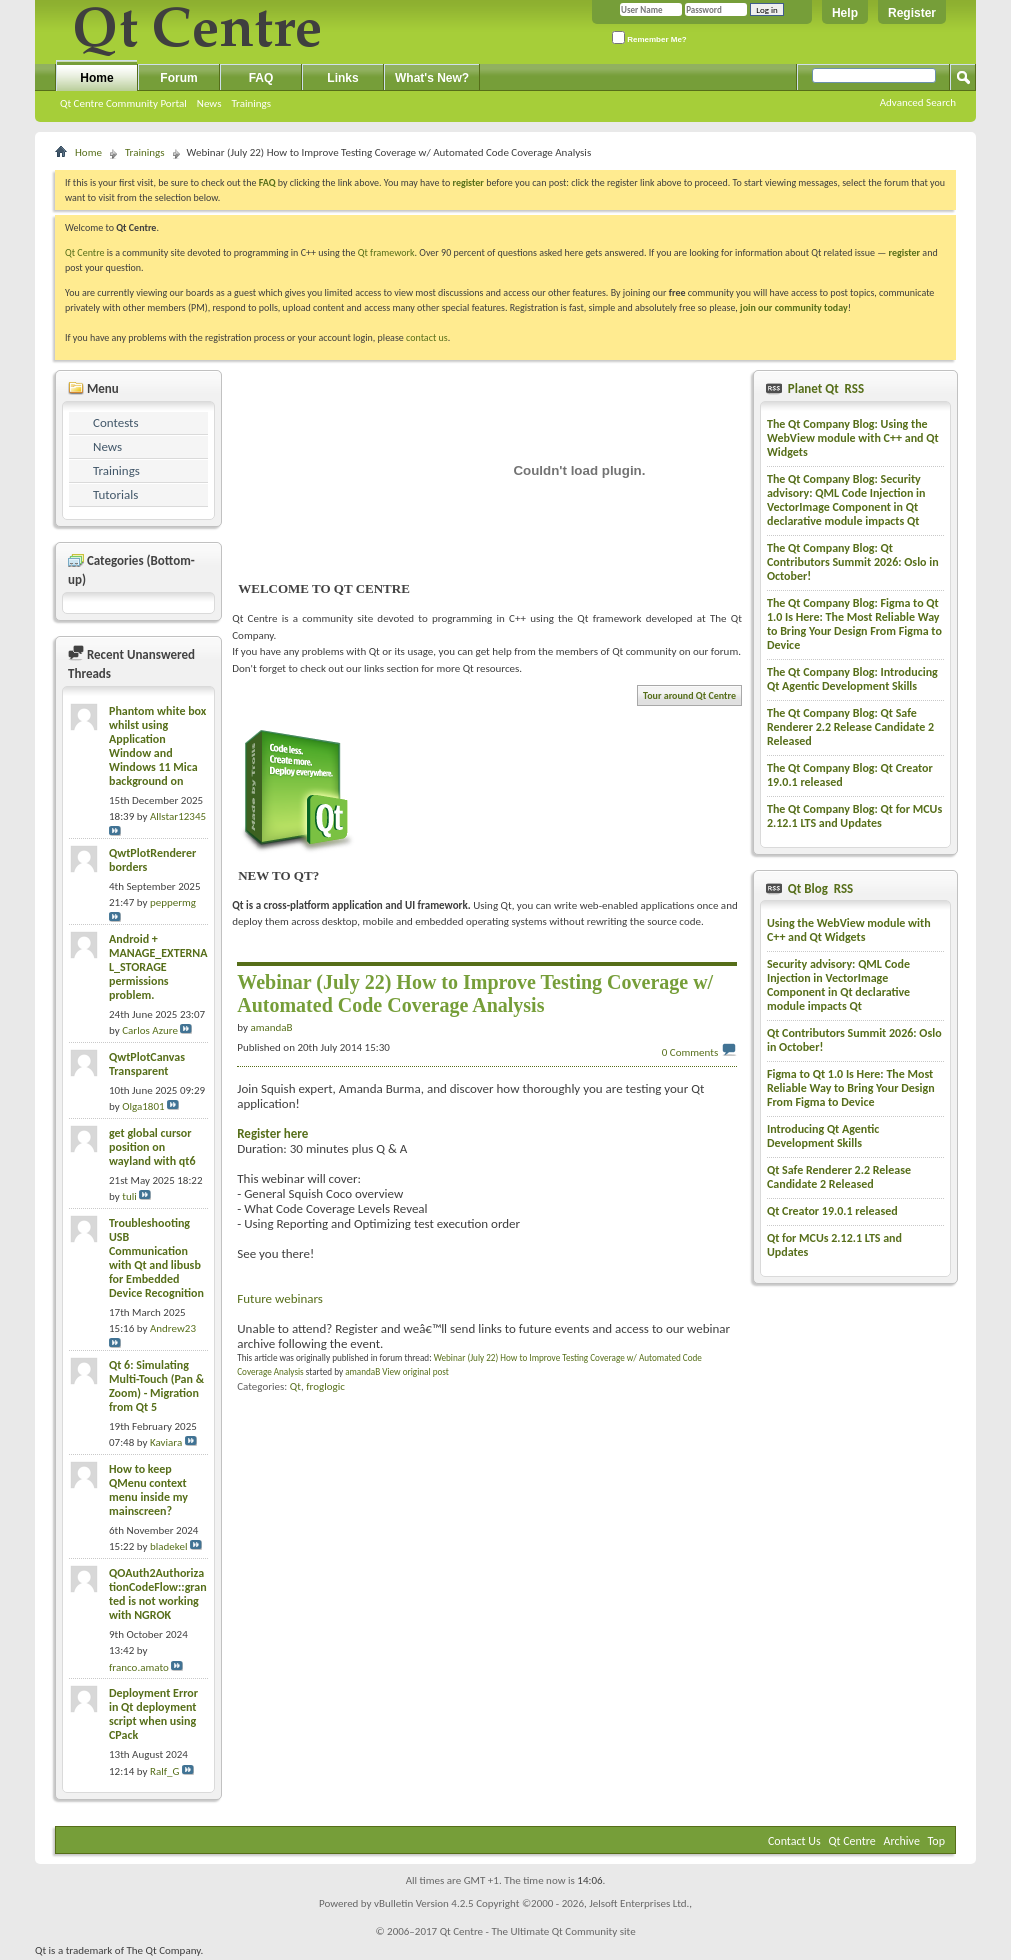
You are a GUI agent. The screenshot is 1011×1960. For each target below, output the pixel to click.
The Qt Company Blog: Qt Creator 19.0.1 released (850, 775)
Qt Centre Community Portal (123, 103)
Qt (295, 1386)
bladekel (168, 1546)
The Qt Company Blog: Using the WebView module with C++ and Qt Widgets (853, 438)
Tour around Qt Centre (689, 695)
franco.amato (139, 1667)
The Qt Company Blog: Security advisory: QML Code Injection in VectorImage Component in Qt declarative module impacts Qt (846, 500)
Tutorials (115, 494)
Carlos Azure (150, 1030)
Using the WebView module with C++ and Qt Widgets (849, 930)
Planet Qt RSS (824, 388)
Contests (116, 422)
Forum (178, 78)
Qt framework (386, 252)
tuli (129, 1196)
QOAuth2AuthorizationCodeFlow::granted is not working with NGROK (158, 1594)
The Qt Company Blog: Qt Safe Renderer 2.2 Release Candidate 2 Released (850, 727)
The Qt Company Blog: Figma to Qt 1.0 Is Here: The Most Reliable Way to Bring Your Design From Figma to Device (854, 624)
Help (845, 13)
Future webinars (280, 1298)
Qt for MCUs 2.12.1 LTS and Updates (834, 1245)
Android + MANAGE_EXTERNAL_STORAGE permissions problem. (158, 967)
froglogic (325, 1386)
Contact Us (794, 1841)
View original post (415, 1371)
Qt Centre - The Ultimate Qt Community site (538, 1931)
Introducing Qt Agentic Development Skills (823, 1136)
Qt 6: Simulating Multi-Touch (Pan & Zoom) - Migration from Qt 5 (156, 1386)
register (904, 252)
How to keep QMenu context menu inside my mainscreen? (148, 1490)
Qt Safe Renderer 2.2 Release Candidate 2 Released (839, 1177)
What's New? (432, 78)
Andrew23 (173, 1328)
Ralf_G (165, 1771)
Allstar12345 (178, 816)
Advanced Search (918, 102)
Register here (272, 1133)
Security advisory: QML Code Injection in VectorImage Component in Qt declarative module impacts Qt (838, 985)
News (209, 103)
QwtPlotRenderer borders (152, 860)
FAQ (261, 78)
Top (936, 1841)
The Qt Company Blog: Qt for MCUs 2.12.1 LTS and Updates (854, 816)
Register (912, 13)
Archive (902, 1841)
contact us (427, 337)
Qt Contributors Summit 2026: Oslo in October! (854, 1040)
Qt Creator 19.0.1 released (832, 1211)
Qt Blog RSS (819, 888)
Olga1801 (143, 1106)
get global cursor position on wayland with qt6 (152, 1147)
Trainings (251, 103)
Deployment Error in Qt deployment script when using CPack (153, 1714)
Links (342, 78)
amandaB (362, 1371)
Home (96, 78)
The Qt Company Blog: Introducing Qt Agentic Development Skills (852, 679)
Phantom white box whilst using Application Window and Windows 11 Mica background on (157, 746)
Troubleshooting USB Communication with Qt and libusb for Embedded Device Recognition (156, 1258)
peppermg (173, 902)
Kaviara (166, 1442)
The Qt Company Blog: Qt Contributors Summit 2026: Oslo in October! (853, 562)
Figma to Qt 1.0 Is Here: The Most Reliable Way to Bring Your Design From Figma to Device (851, 1088)
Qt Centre (85, 252)
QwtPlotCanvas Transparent (147, 1064)
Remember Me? (649, 37)
